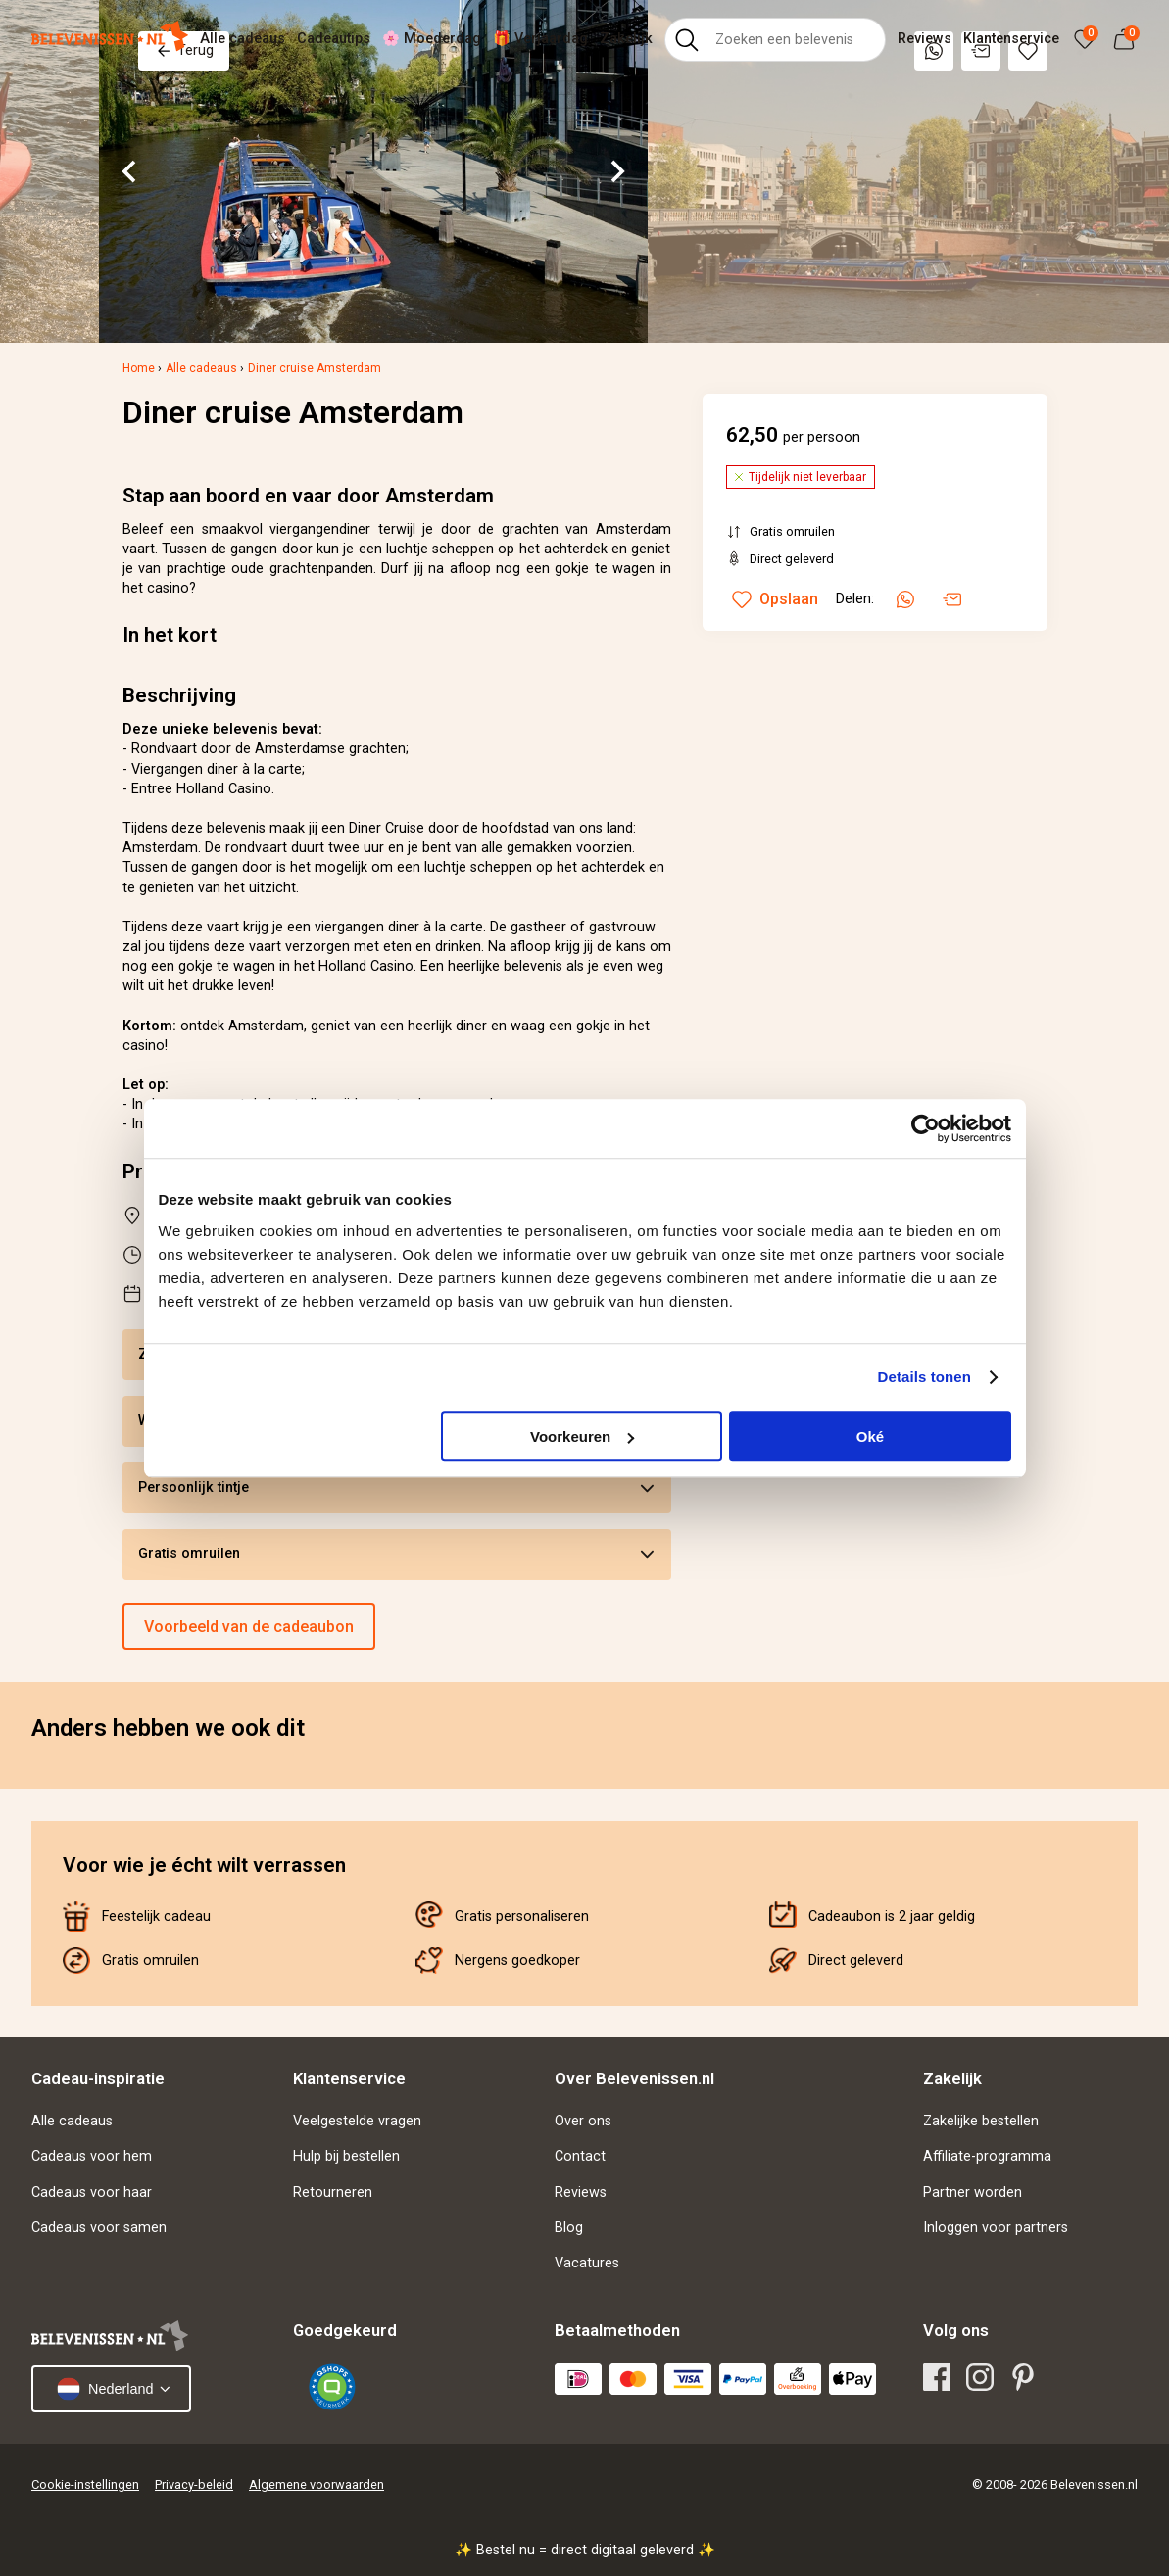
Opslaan (775, 599)
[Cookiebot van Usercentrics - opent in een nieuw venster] (925, 1128)
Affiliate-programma (987, 2156)
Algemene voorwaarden (316, 2484)
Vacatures (587, 2263)
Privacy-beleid (194, 2484)
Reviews (924, 38)
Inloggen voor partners (995, 2227)
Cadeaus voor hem (91, 2156)
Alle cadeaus (242, 38)
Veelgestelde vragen (357, 2121)
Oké (870, 1436)
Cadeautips (333, 38)
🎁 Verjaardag (540, 38)
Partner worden (972, 2192)
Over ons (583, 2121)
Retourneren (332, 2192)
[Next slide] (616, 171)
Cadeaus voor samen (99, 2227)
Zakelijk (626, 38)
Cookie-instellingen (85, 2484)
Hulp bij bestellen (346, 2156)
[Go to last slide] (130, 171)
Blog (569, 2227)
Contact (580, 2156)
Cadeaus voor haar (91, 2192)
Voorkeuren (582, 1436)
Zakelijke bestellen (981, 2121)
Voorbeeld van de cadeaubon (249, 1626)
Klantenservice (1011, 38)
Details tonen (924, 1376)
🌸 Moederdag (431, 38)
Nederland (105, 2389)
